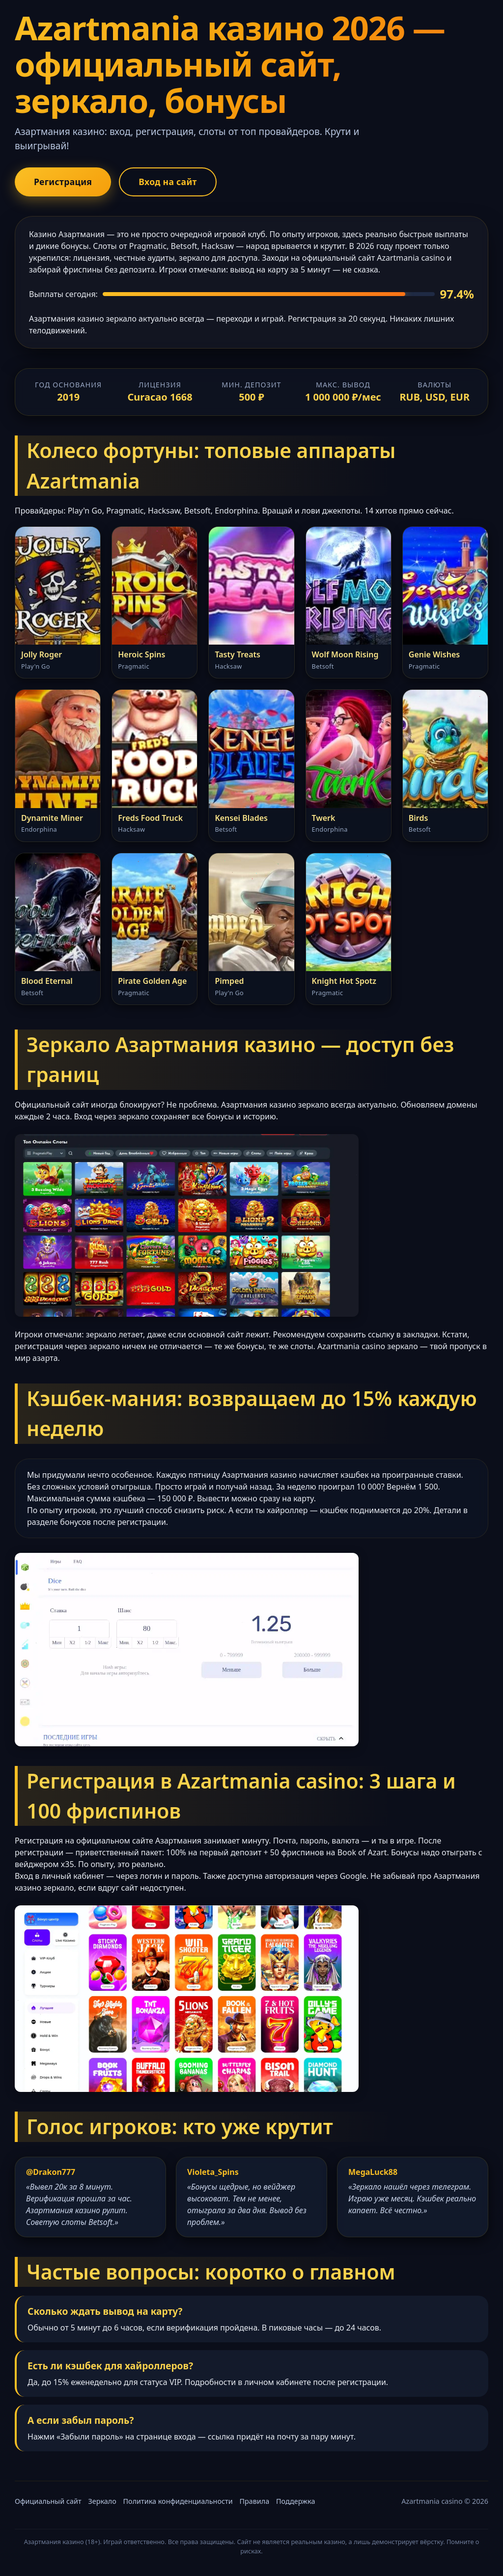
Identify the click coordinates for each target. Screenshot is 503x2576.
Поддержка (295, 2501)
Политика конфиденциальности (178, 2501)
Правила (254, 2501)
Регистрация (63, 182)
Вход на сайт (167, 182)
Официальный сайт (48, 2501)
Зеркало (102, 2501)
